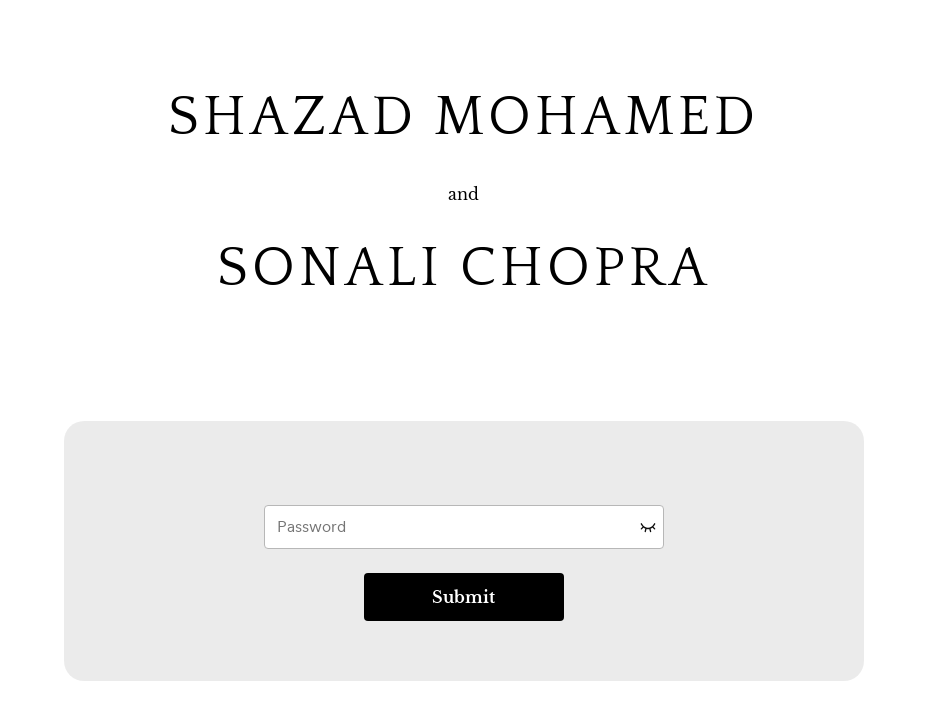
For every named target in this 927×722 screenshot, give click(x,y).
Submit (463, 597)
